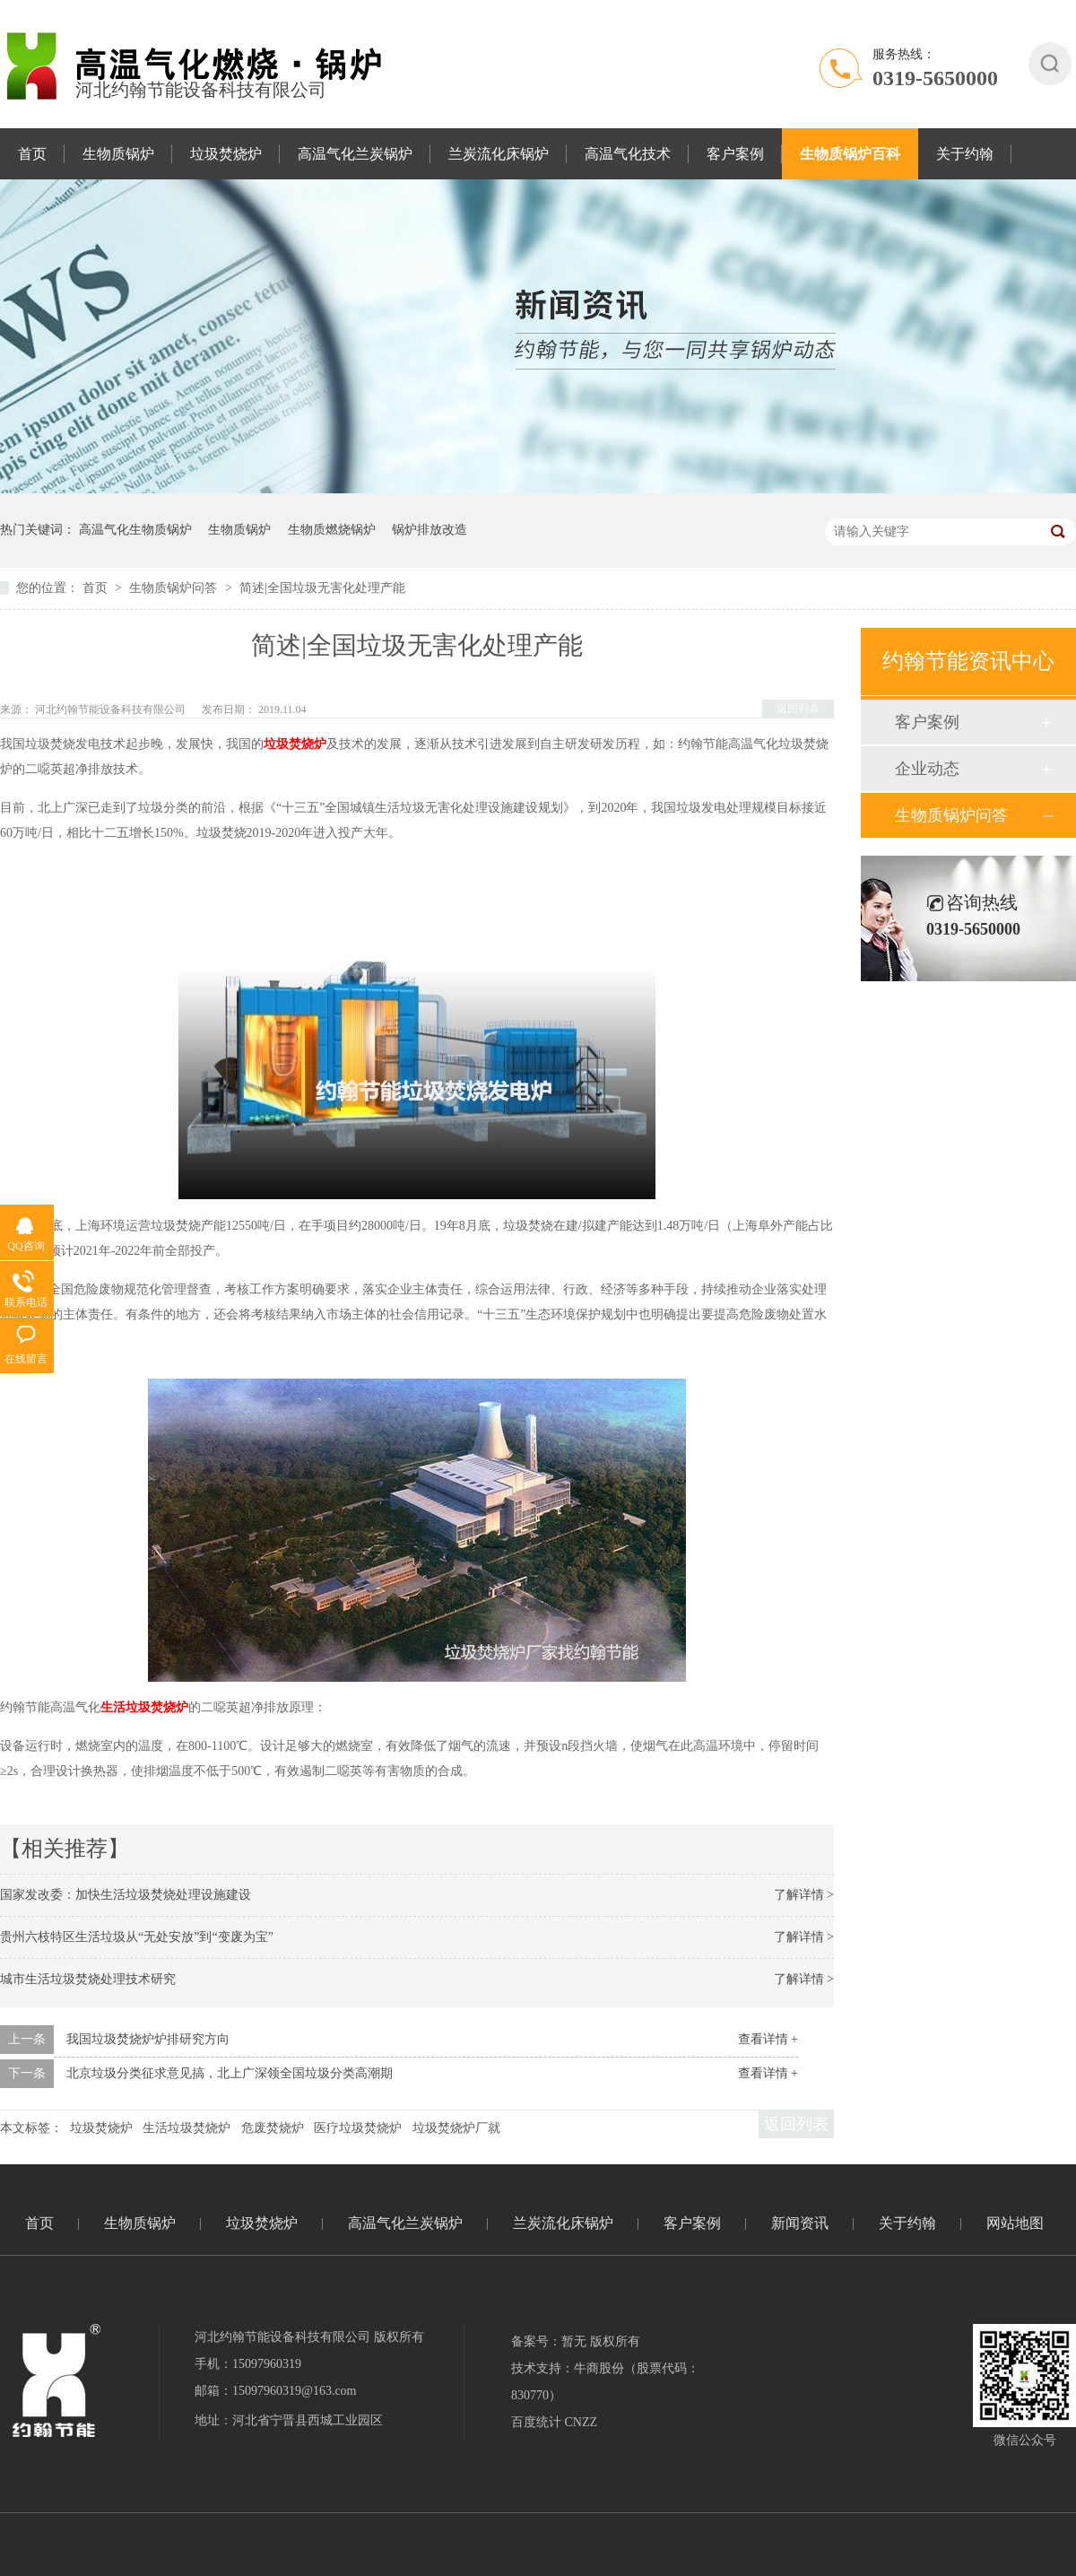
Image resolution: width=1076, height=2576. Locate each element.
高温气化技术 (628, 153)
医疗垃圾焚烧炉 (358, 2128)
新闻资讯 (800, 2223)
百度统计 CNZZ (554, 2422)
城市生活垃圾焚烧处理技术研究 (88, 1979)
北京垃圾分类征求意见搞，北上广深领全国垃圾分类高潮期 (229, 2073)
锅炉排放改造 (429, 529)
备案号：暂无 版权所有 (575, 2341)
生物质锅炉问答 (175, 588)
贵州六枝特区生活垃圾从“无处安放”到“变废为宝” (136, 1937)
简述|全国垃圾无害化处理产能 (322, 588)
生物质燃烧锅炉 (332, 529)
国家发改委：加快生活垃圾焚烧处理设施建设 (125, 1895)
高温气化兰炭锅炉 (355, 153)
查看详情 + (768, 2039)
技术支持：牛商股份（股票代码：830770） (605, 2382)
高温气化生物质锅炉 (135, 529)
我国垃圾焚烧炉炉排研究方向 (148, 2039)
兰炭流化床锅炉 (498, 153)
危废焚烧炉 (272, 2128)
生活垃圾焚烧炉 (186, 2128)
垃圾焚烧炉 (226, 153)
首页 (32, 153)
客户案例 (735, 153)
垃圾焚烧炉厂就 (456, 2128)
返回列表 (798, 708)
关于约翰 (965, 153)
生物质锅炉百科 (850, 153)
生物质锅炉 (118, 153)
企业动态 (927, 769)
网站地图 (1015, 2223)
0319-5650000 (935, 78)
